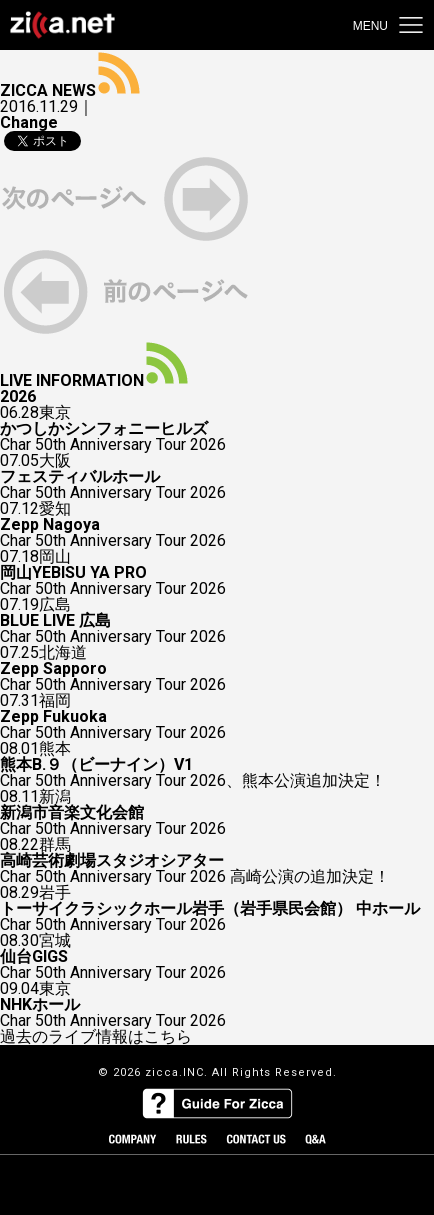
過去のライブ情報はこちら (96, 1037)
